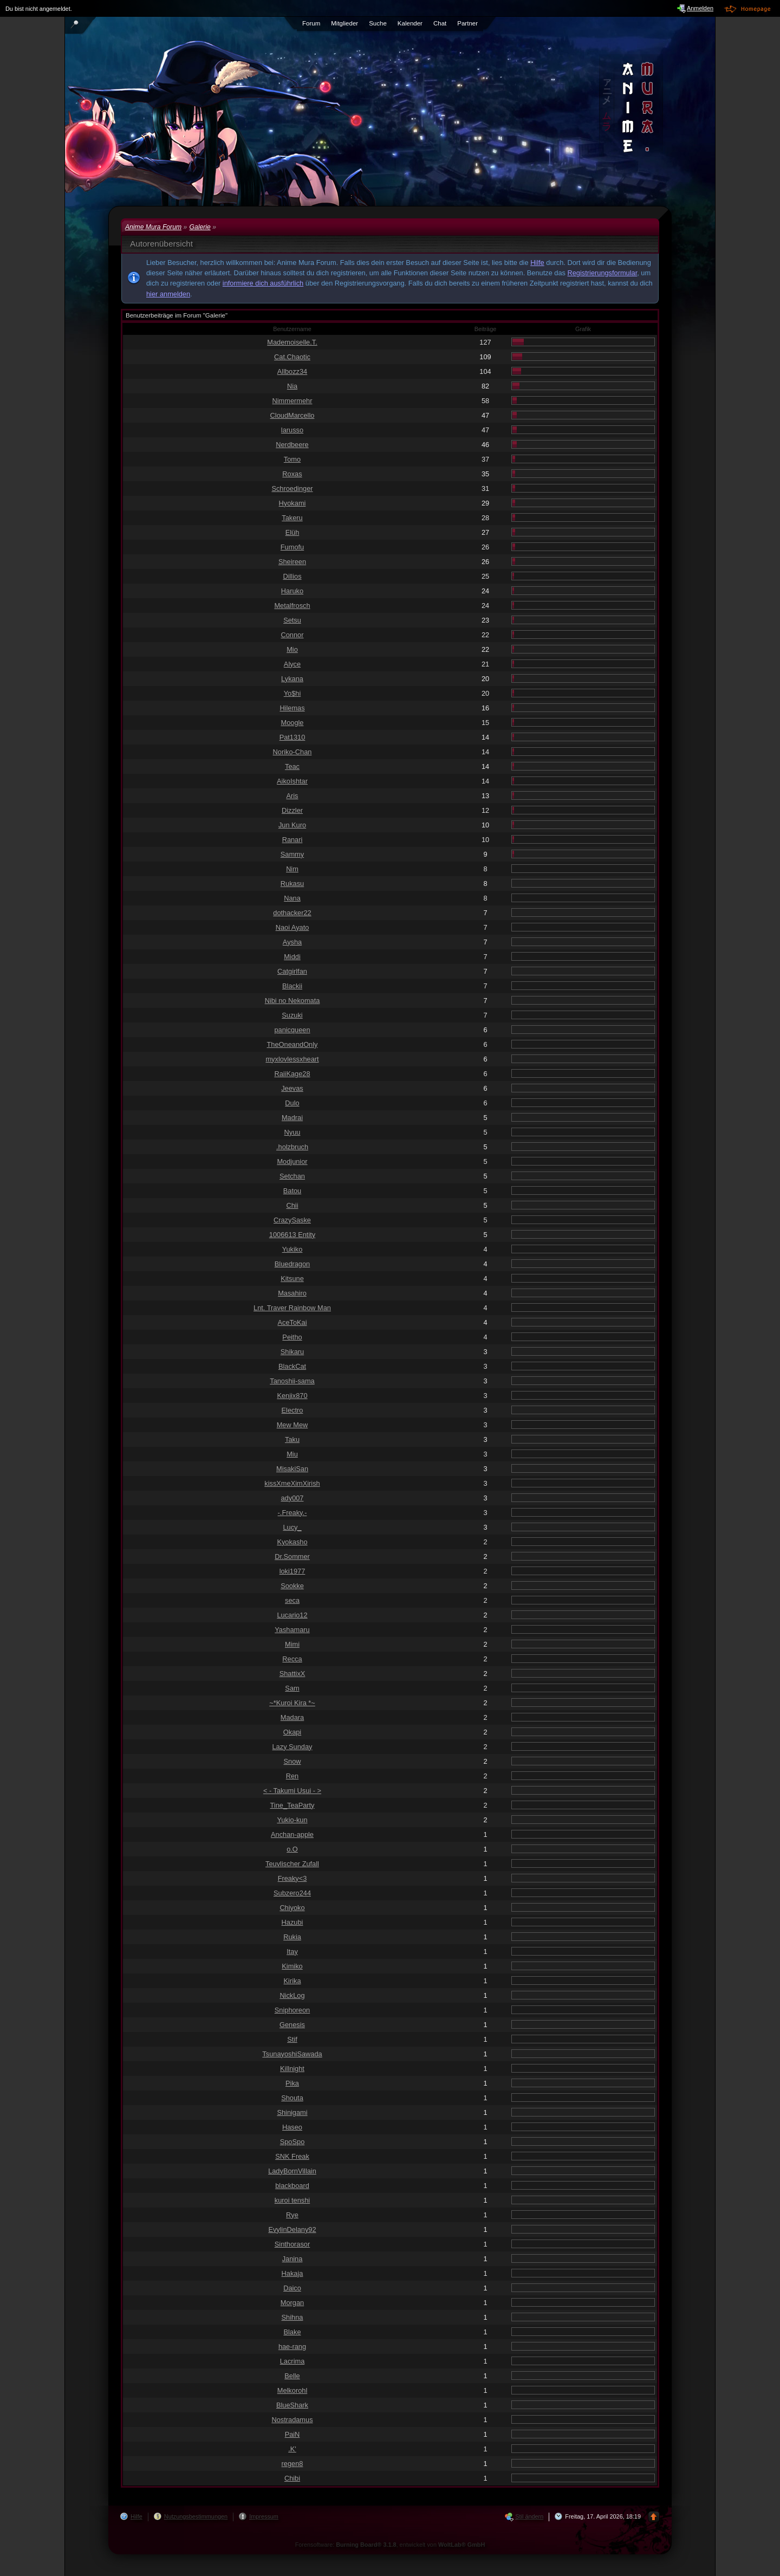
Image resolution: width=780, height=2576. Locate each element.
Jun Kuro (292, 825)
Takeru (292, 518)
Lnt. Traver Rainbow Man (292, 1308)
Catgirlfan (292, 971)
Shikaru (292, 1352)
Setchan (292, 1176)
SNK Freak (292, 2156)
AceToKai (292, 1322)
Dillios (292, 576)
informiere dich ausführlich (263, 283)
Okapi (292, 1732)
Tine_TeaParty (292, 1805)
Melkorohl (292, 2390)
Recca (292, 1659)
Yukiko (292, 1249)
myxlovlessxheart (291, 1059)
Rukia (292, 1937)
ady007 (292, 1498)
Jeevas (292, 1088)
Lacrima (292, 2361)
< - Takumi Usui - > (292, 1791)
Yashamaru (292, 1630)
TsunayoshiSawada (292, 2054)
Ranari (292, 840)
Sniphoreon (292, 2010)
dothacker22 (292, 913)
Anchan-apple (292, 1834)
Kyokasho (292, 1542)
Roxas (292, 474)
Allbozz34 (292, 371)
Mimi (292, 1644)
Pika (292, 2083)
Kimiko (292, 1966)
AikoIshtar (292, 781)
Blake (292, 2332)
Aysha (292, 942)
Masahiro (292, 1293)
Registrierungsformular (603, 273)
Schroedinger (292, 488)
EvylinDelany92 (292, 2229)
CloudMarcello (292, 415)
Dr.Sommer (292, 1556)
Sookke (292, 1586)
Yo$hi (292, 693)
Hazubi (292, 1922)
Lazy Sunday (292, 1747)
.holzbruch (292, 1147)
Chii (292, 1205)
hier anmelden (168, 294)
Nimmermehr (292, 401)
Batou (292, 1191)
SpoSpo (292, 2142)
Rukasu (292, 883)
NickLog (292, 1995)
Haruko (292, 591)
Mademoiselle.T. (292, 342)
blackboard (292, 2186)
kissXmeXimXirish (292, 1483)
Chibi (292, 2478)
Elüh (292, 532)
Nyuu (292, 1132)
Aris (292, 796)
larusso (292, 430)
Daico (292, 2288)
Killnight (292, 2068)
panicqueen (292, 1030)
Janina (292, 2259)
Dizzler (292, 810)
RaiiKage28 (292, 1074)
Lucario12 (292, 1615)
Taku (292, 1439)
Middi (292, 957)
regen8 (292, 2464)
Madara (292, 1717)
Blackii (292, 986)
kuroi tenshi (292, 2200)
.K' (292, 2449)
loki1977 (293, 1571)
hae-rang (292, 2346)
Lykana (292, 679)
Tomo (292, 459)
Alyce (292, 664)
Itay (292, 1951)
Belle (292, 2376)
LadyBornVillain (292, 2171)
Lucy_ (292, 1527)
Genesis (292, 2025)
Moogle (292, 723)
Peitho (292, 1337)
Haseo (292, 2127)
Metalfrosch (292, 605)
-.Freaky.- (292, 1513)
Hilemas (292, 708)
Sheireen (292, 562)
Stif (292, 2039)
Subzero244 (292, 1893)
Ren (292, 1776)
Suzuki (292, 1015)
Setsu (292, 620)
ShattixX (293, 1673)
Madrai (292, 1118)
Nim (292, 869)
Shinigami (292, 2112)
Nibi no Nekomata (292, 1000)
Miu (292, 1454)
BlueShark (292, 2405)
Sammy (292, 854)
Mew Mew (292, 1425)
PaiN (292, 2434)
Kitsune (292, 1278)
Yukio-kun (292, 1820)
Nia (292, 386)
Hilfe (537, 262)
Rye (292, 2215)
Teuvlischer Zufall (292, 1864)
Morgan (292, 2303)
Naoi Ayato (292, 927)
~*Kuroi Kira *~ (292, 1703)
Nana (292, 898)
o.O (292, 1849)
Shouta (292, 2098)
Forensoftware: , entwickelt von (390, 2544)
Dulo (292, 1103)
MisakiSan (292, 1469)
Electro (292, 1410)
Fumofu (292, 547)
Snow (292, 1761)
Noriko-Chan (292, 752)
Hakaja (292, 2273)
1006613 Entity (292, 1235)
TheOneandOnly (292, 1044)
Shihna (292, 2317)
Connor (292, 635)
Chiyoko (292, 1908)
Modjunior (292, 1161)
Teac (292, 766)
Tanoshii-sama (292, 1381)
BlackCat (292, 1366)
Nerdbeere (292, 445)
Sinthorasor (292, 2244)
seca (292, 1600)
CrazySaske (292, 1220)
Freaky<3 (292, 1878)
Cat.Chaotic (292, 357)
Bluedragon (292, 1264)
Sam (292, 1688)
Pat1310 (293, 737)
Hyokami (292, 503)
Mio (292, 649)
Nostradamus (292, 2420)
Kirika (292, 1981)
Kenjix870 (292, 1395)
